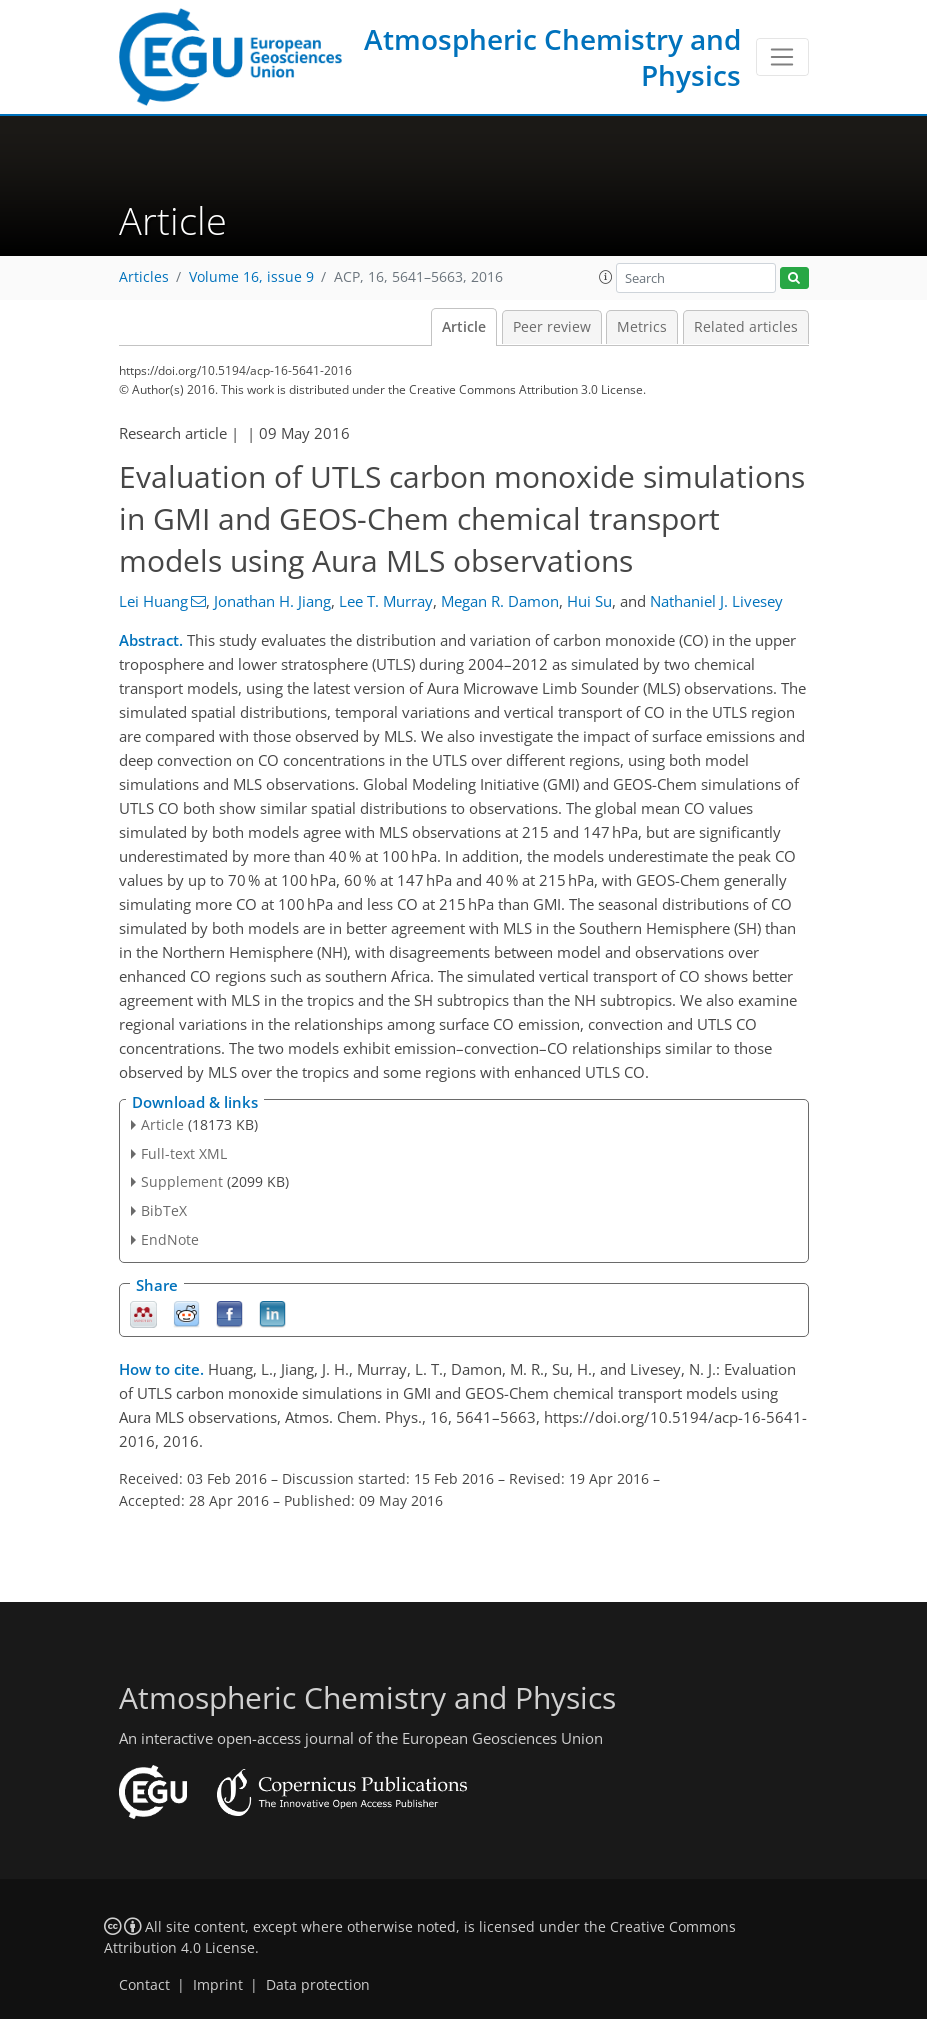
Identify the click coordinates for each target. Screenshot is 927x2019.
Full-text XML (184, 1153)
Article (464, 327)
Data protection (318, 1985)
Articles (144, 277)
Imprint (218, 1985)
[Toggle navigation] (782, 57)
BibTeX (164, 1210)
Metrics (642, 327)
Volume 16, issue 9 (251, 277)
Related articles (746, 327)
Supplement (182, 1181)
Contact (144, 1985)
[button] (606, 277)
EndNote (170, 1239)
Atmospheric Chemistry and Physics (552, 57)
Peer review (552, 327)
